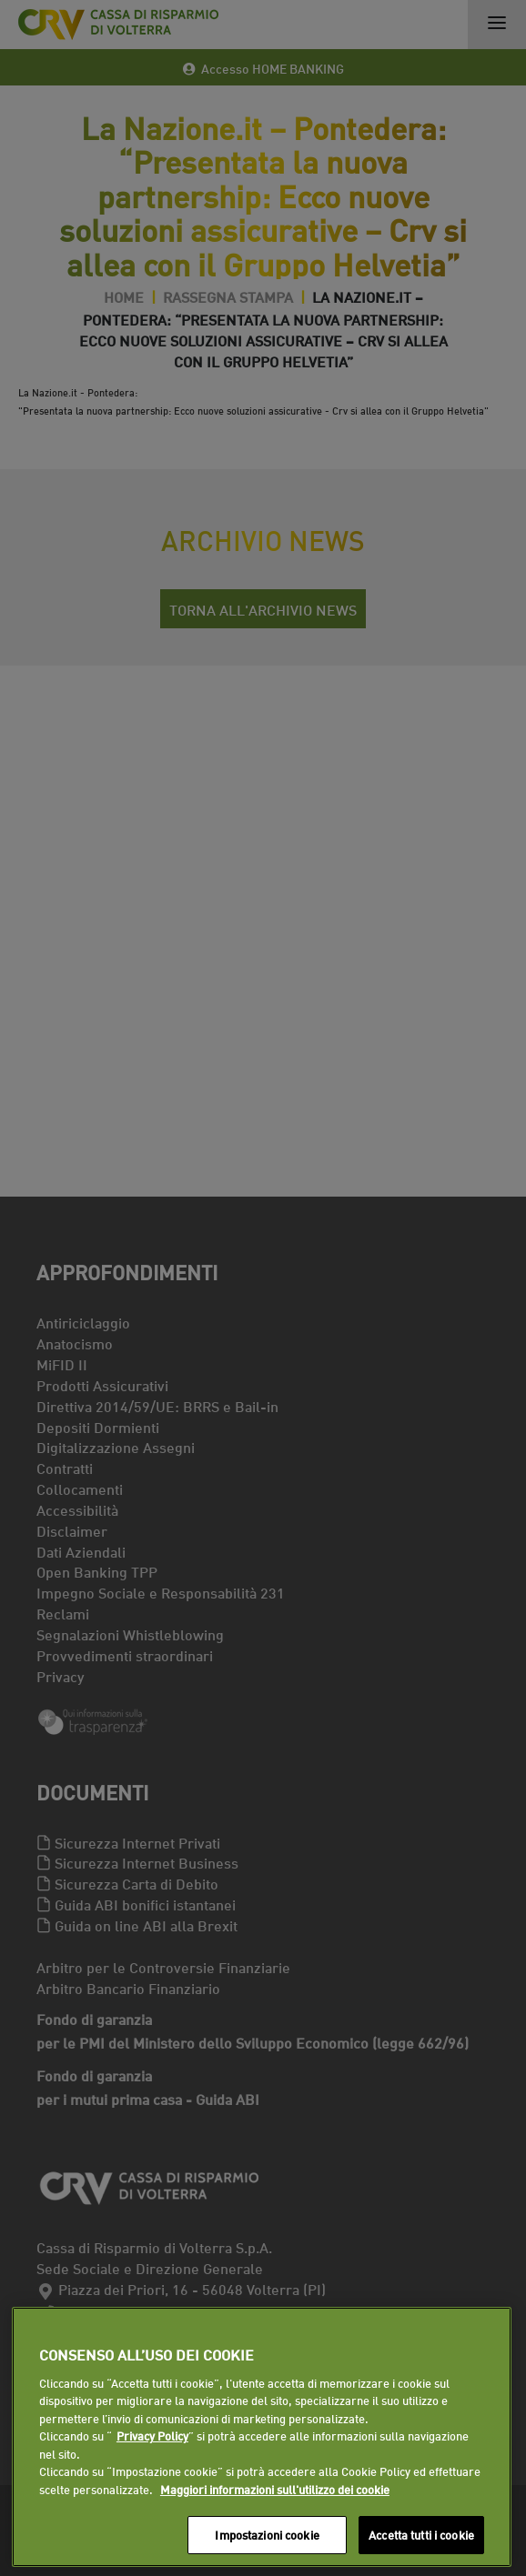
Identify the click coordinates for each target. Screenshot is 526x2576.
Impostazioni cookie (267, 2534)
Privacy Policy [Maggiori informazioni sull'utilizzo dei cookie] (152, 2435)
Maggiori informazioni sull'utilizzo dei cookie (274, 2489)
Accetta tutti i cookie (421, 2534)
